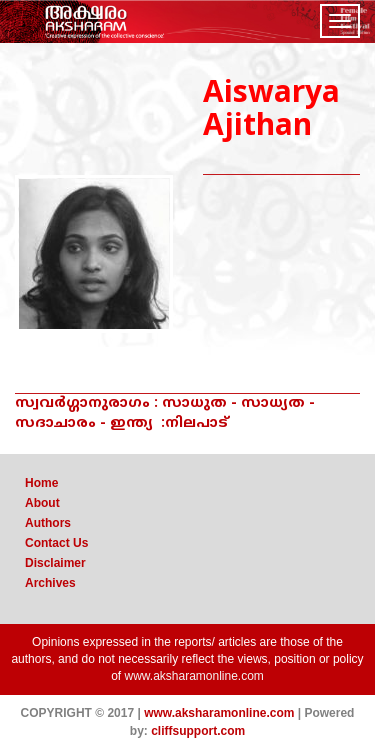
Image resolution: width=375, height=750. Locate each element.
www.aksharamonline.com (193, 676)
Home (41, 483)
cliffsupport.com (198, 731)
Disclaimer (55, 563)
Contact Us (56, 543)
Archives (50, 583)
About (42, 503)
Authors (48, 523)
